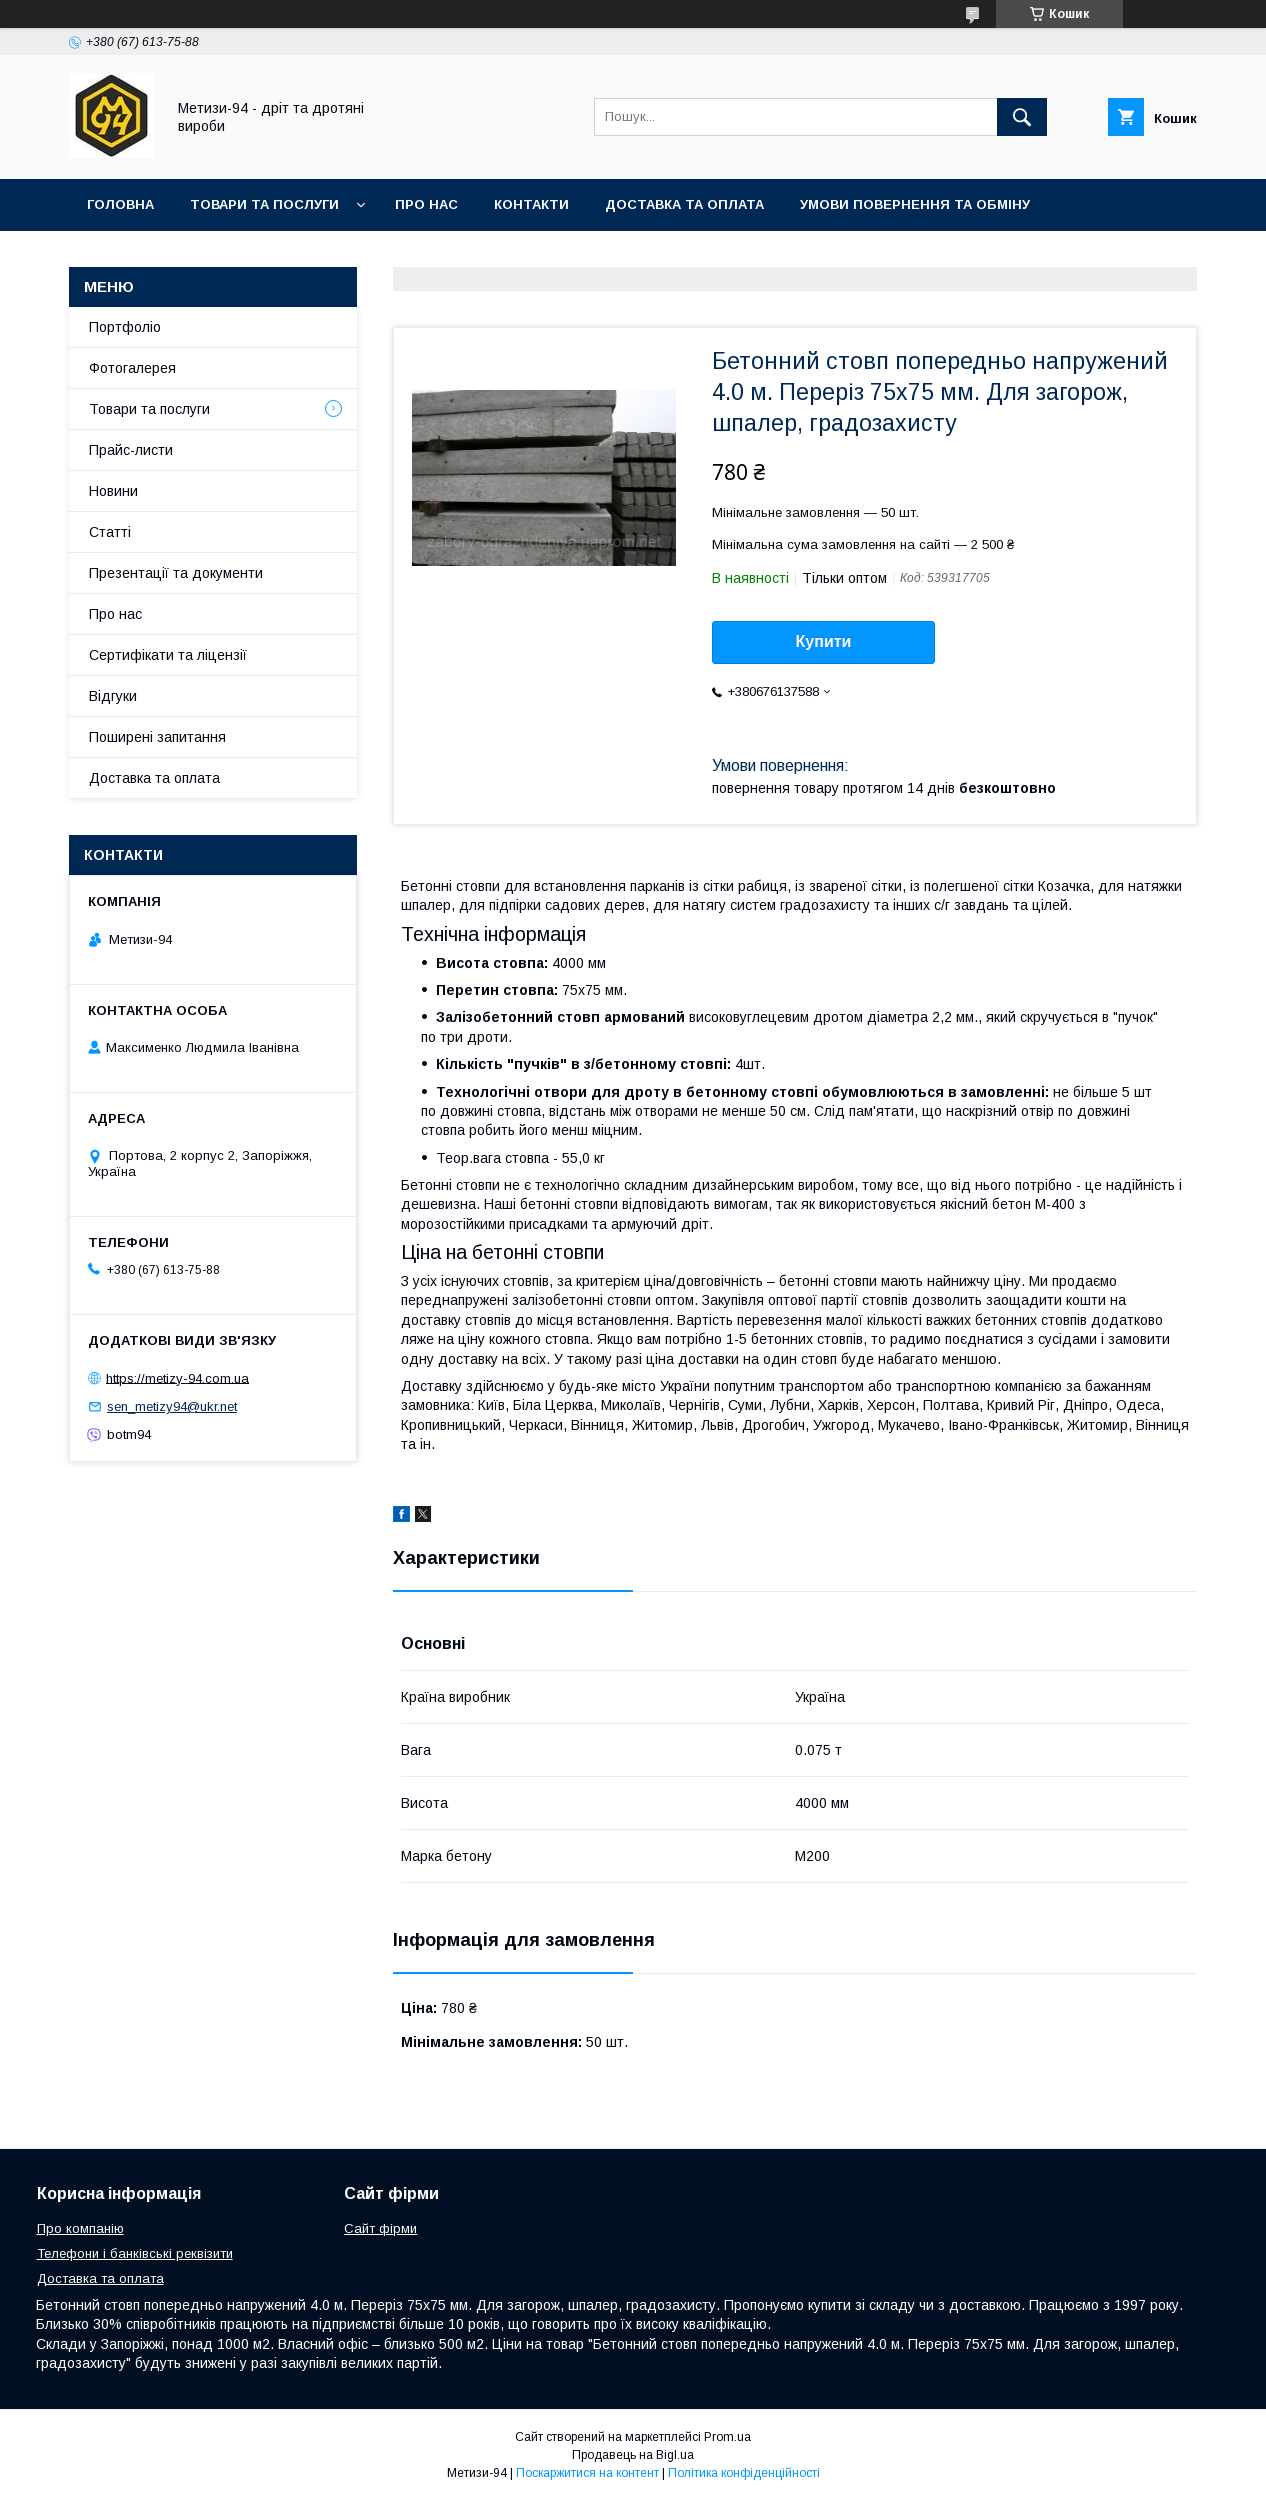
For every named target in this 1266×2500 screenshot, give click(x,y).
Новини (113, 491)
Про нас (426, 204)
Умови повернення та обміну (915, 204)
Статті (110, 532)
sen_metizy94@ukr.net (172, 1406)
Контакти (531, 204)
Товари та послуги (264, 204)
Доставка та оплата (684, 204)
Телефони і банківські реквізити (135, 2253)
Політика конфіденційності (744, 2473)
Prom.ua (727, 2437)
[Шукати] (1022, 117)
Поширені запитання (157, 737)
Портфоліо (125, 327)
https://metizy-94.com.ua (177, 1377)
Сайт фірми (380, 2228)
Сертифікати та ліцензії (168, 655)
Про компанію (80, 2228)
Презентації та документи (176, 573)
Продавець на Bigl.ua (633, 2455)
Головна (120, 204)
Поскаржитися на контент (587, 2473)
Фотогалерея (132, 368)
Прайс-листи (131, 450)
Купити (824, 641)
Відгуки (113, 696)
